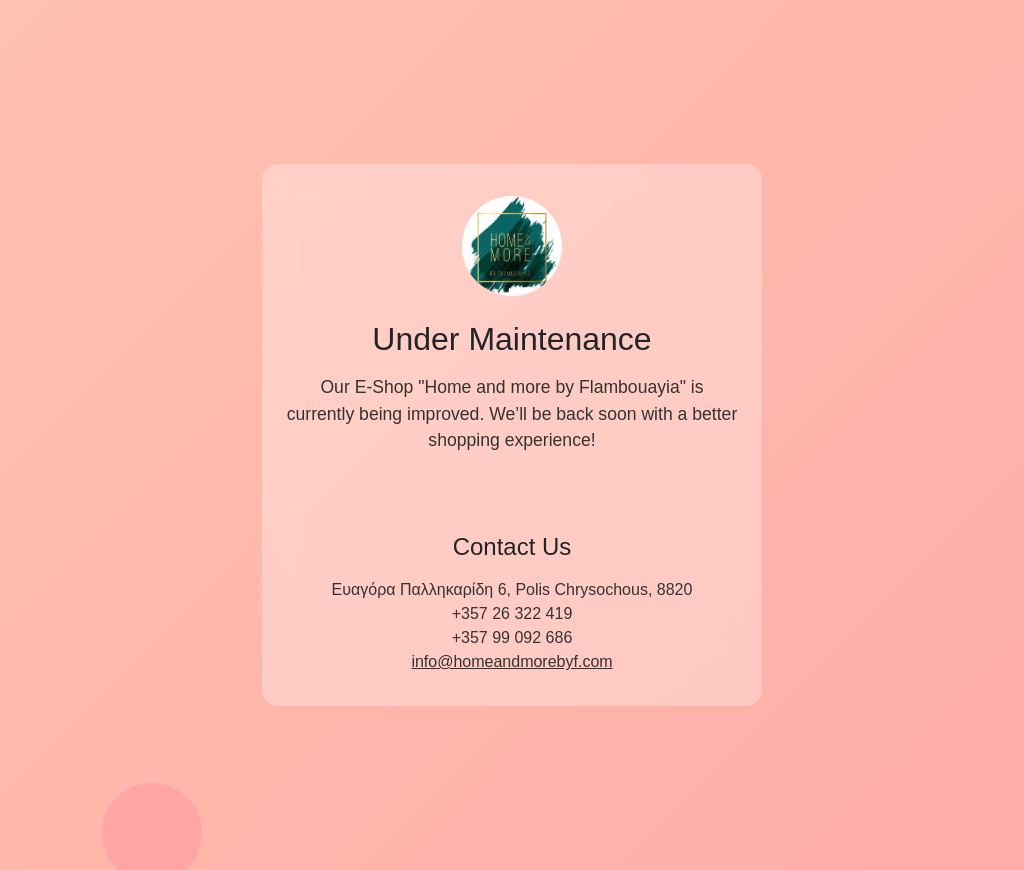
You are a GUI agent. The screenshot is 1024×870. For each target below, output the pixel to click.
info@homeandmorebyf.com (511, 661)
